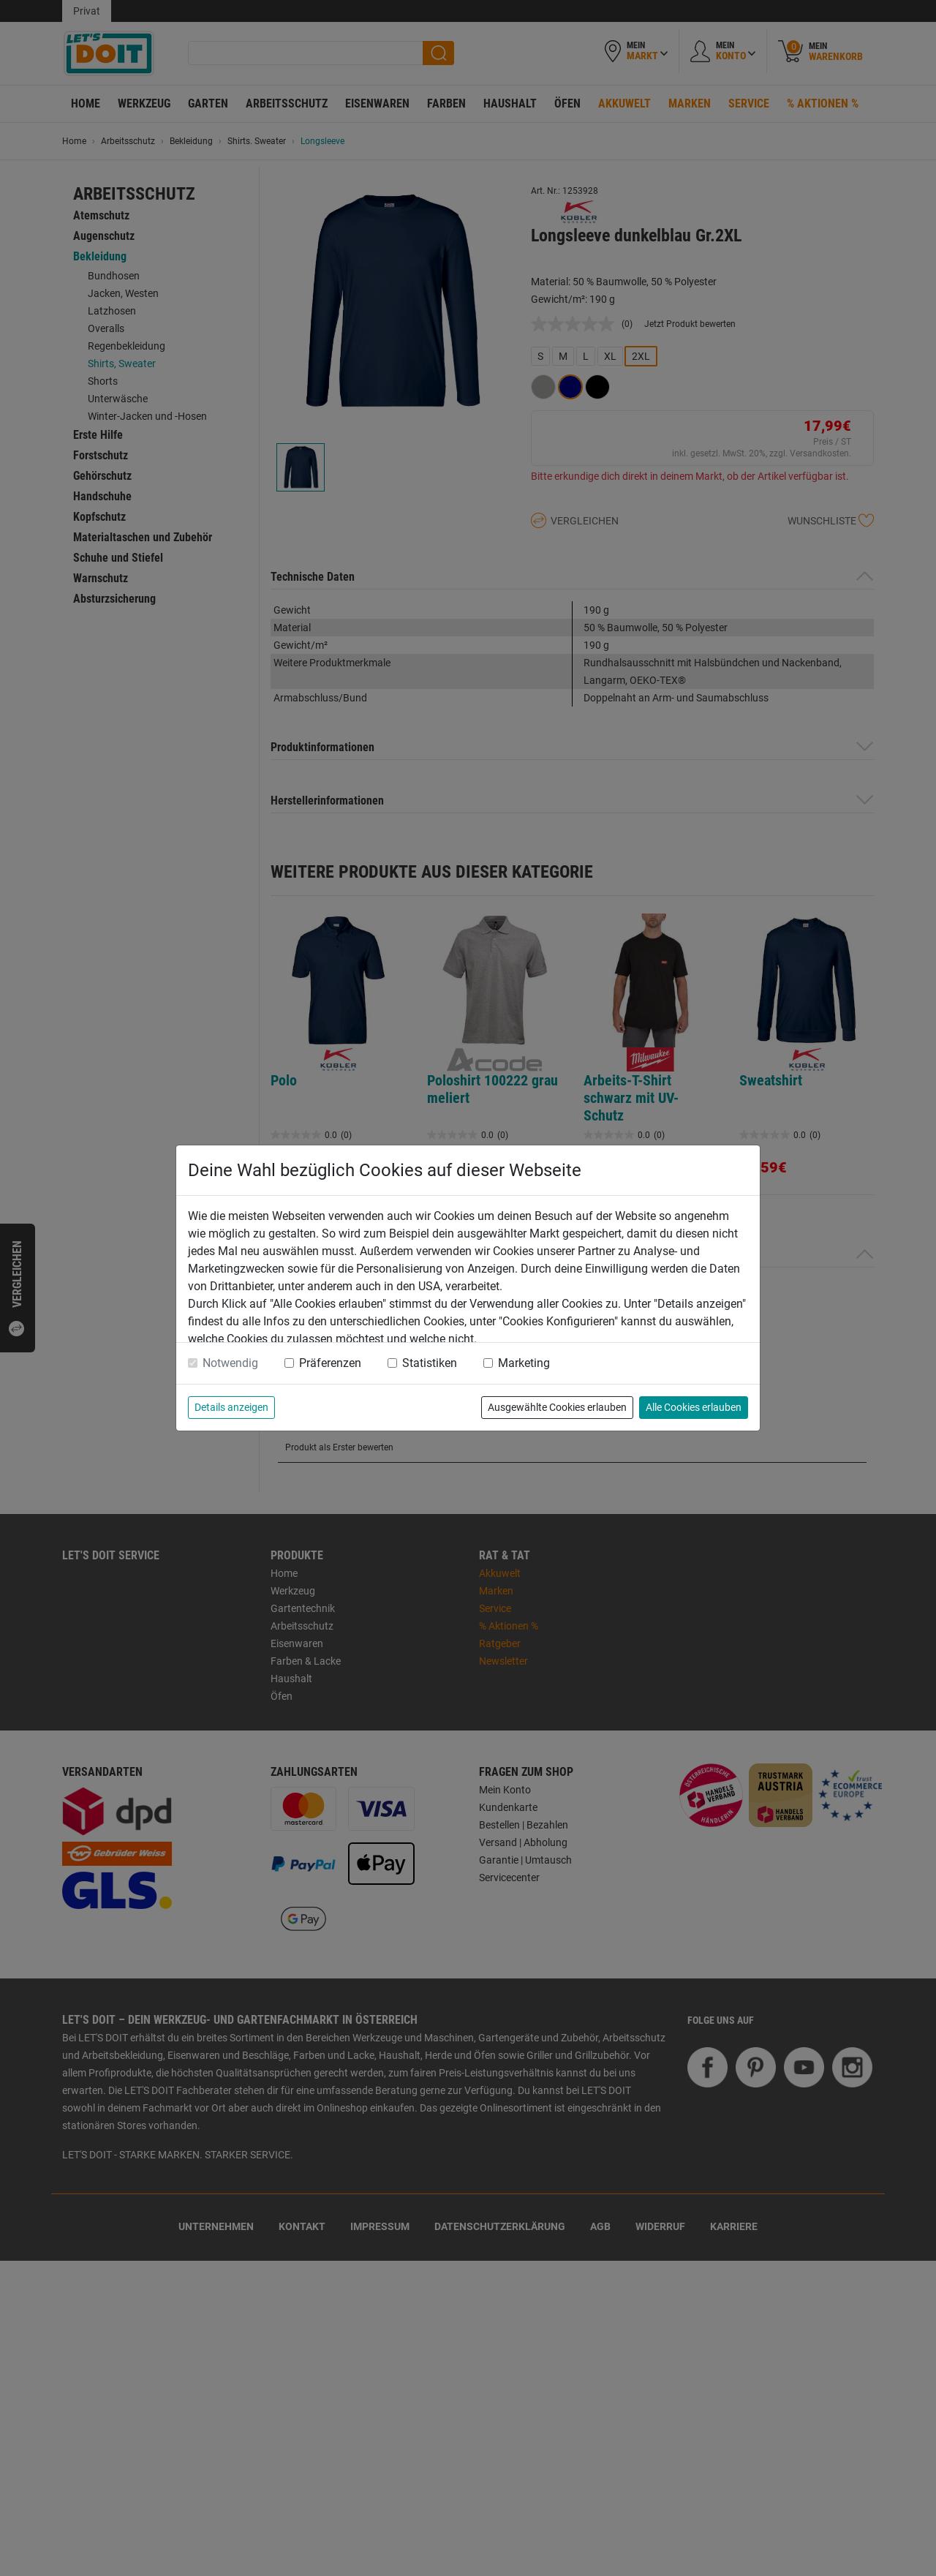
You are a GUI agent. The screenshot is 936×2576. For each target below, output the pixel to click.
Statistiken (429, 1363)
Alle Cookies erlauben (693, 1407)
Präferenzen (330, 1363)
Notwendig (230, 1363)
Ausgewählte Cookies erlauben (557, 1407)
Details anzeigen (231, 1407)
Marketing (524, 1363)
